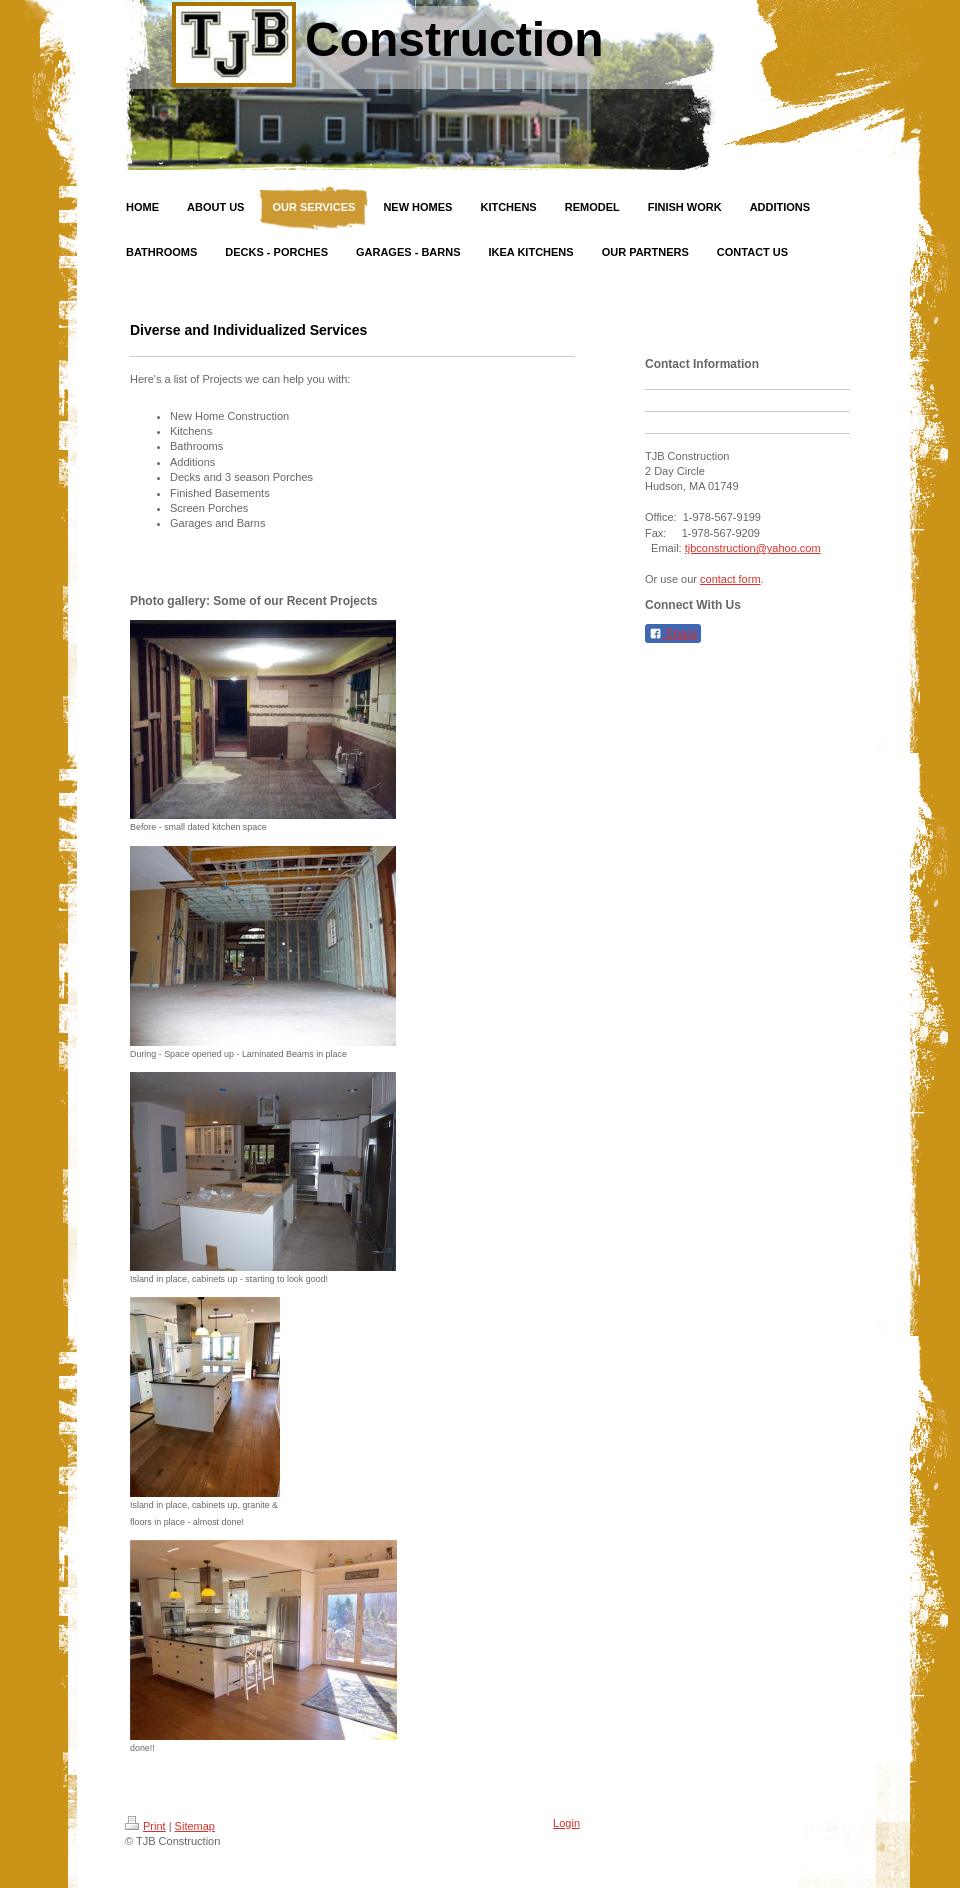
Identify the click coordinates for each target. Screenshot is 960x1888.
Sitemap (195, 1826)
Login (566, 1823)
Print (145, 1826)
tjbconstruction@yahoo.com (753, 548)
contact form (730, 579)
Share (673, 634)
